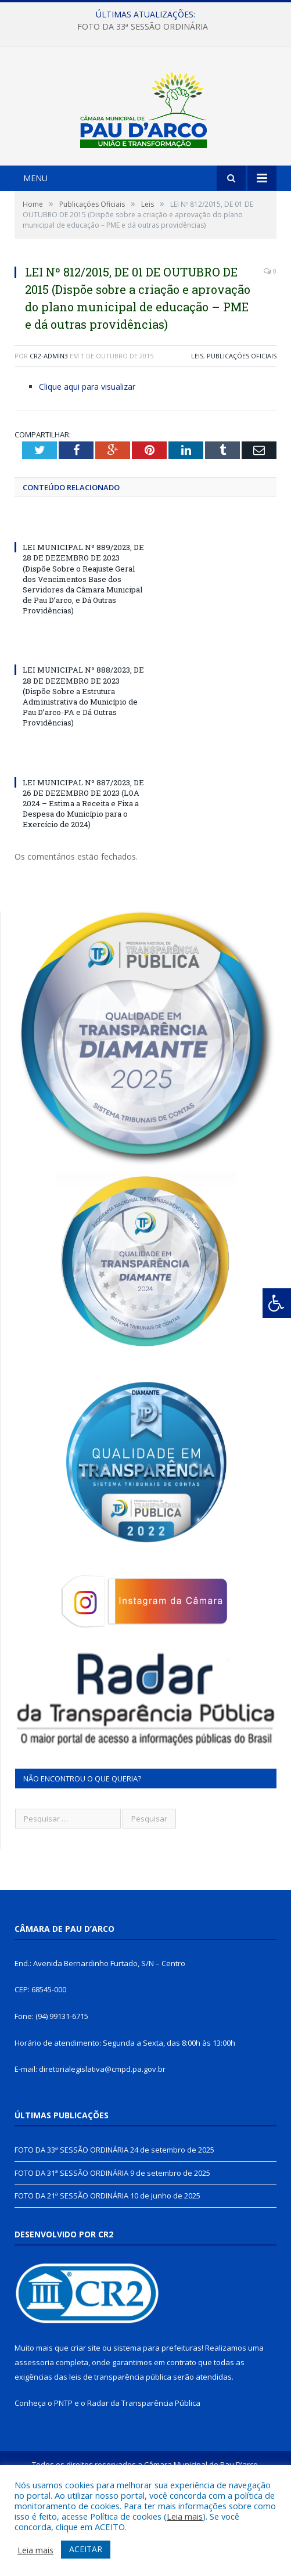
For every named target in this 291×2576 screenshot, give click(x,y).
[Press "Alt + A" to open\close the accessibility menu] (277, 1303)
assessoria (34, 2428)
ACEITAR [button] (85, 2549)
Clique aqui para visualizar (87, 452)
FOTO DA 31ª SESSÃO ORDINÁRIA (71, 2239)
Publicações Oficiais (241, 422)
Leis (197, 422)
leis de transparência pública (120, 2443)
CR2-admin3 (49, 422)
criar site (85, 2414)
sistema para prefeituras (157, 2414)
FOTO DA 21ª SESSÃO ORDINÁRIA (71, 2262)
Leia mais (185, 2516)
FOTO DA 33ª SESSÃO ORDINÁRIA (142, 26)
